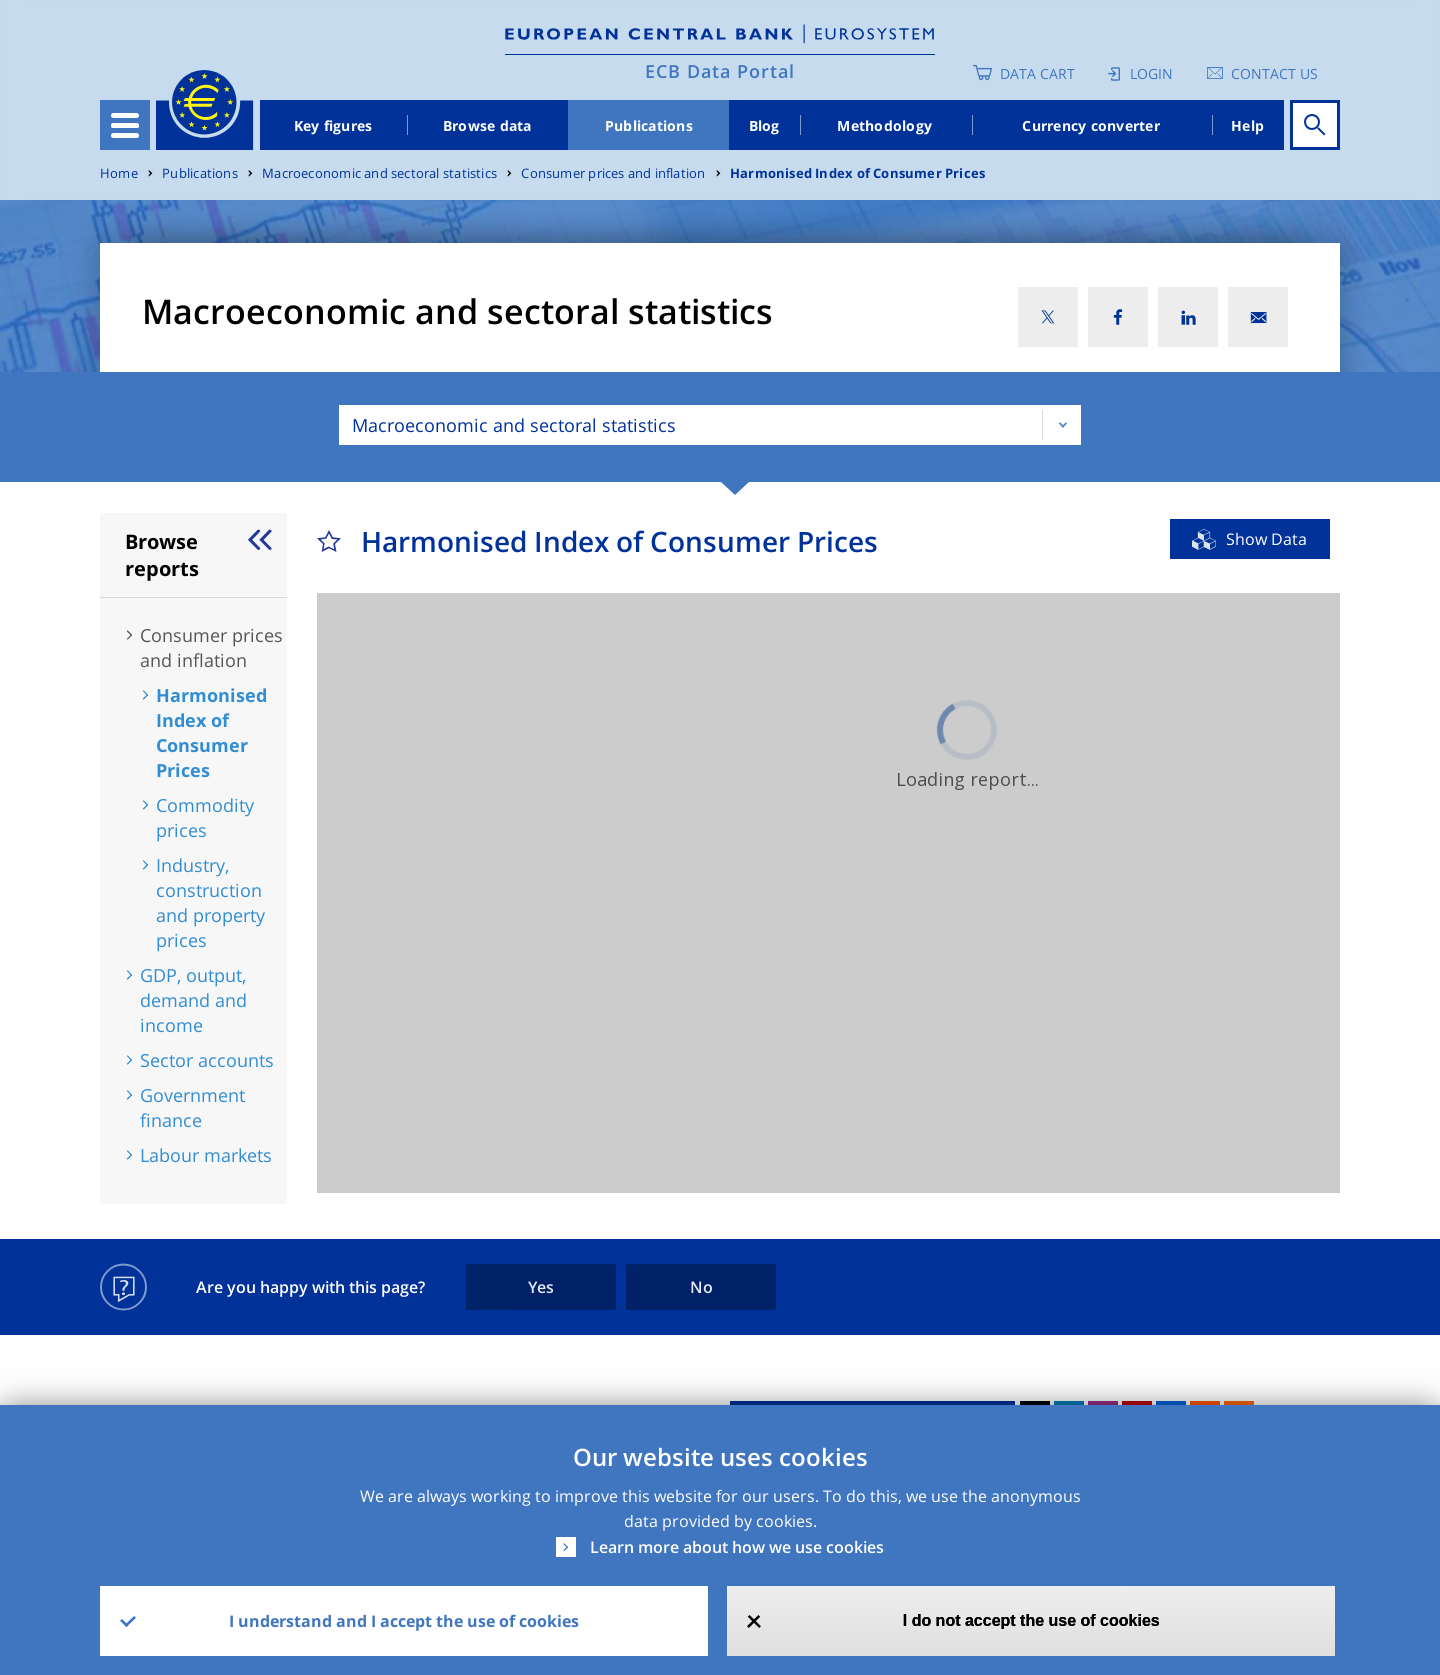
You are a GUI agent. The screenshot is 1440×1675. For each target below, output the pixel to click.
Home (119, 173)
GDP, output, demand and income (193, 1000)
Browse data (487, 125)
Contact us (1274, 73)
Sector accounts (207, 1060)
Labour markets (206, 1155)
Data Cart (1037, 73)
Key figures (333, 125)
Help (1247, 125)
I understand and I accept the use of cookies (404, 1621)
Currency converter (1091, 125)
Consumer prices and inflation (613, 173)
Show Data (1266, 539)
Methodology (884, 125)
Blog (764, 125)
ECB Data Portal (720, 71)
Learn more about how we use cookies (737, 1547)
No (701, 1287)
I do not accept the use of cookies (1031, 1620)
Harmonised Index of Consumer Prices (857, 173)
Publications (649, 125)
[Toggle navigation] (125, 125)
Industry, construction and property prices (210, 902)
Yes (541, 1287)
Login (1151, 73)
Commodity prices (205, 817)
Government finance (192, 1107)
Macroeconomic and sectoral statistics (379, 173)
